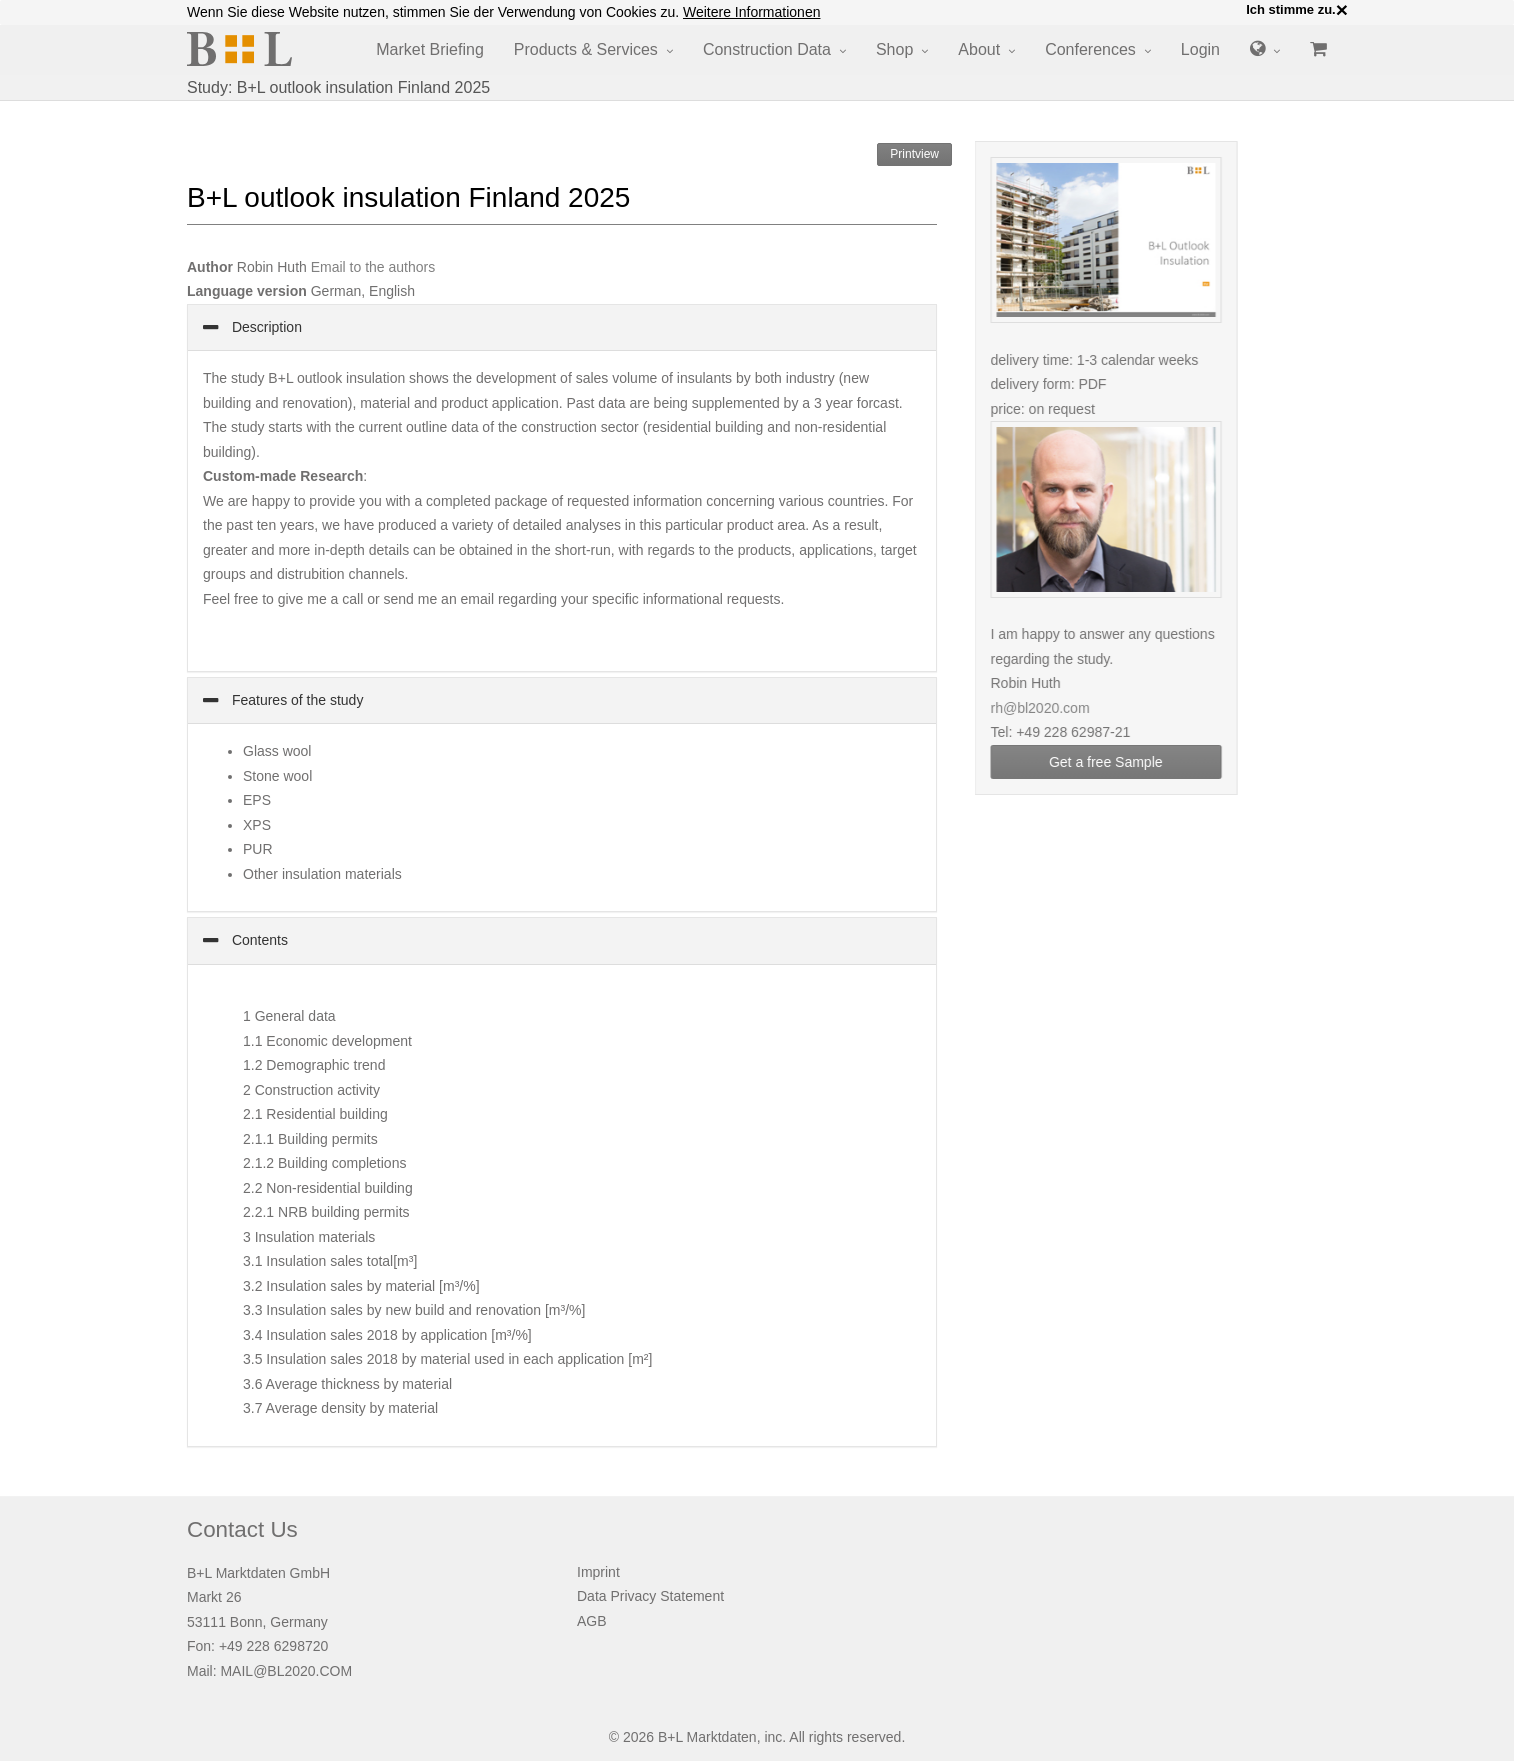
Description (265, 327)
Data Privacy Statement (650, 1596)
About (979, 49)
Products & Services (586, 49)
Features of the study (295, 700)
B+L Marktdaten (707, 1737)
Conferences (1090, 49)
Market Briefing (430, 49)
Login (1200, 49)
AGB (592, 1621)
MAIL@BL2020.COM (286, 1671)
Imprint (598, 1572)
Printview (914, 154)
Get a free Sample (1118, 762)
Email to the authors (373, 267)
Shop (894, 49)
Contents (258, 940)
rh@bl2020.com (1052, 708)
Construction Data (767, 49)
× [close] (1342, 10)
